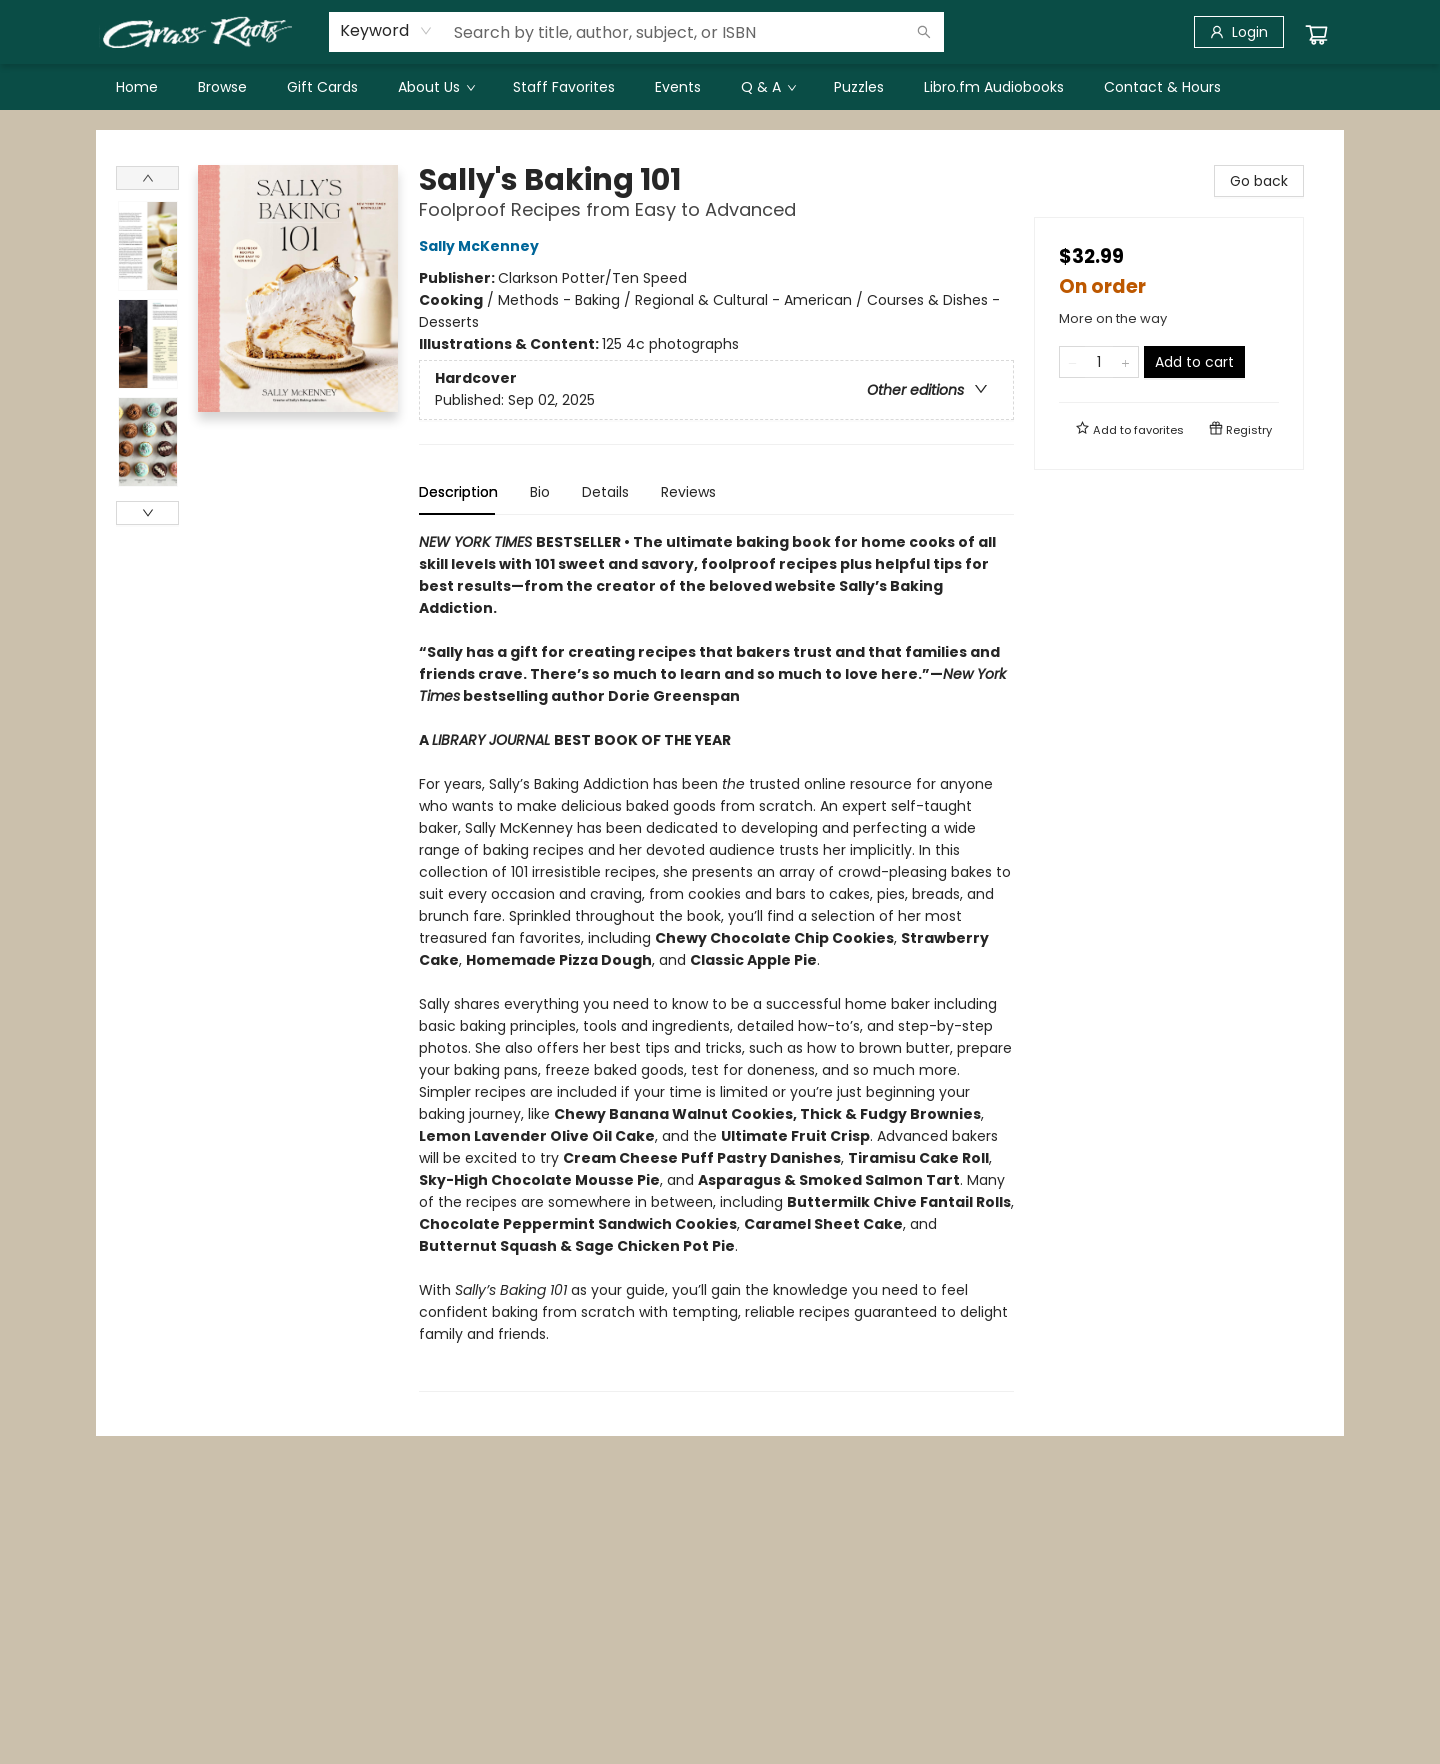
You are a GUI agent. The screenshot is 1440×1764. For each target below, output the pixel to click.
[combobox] (386, 31)
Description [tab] (458, 492)
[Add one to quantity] (1125, 362)
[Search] (924, 32)
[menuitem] (137, 87)
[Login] (1239, 32)
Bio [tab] (540, 492)
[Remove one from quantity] (1072, 362)
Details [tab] (605, 492)
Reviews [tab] (688, 492)
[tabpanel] (716, 961)
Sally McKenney (482, 246)
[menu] (720, 87)
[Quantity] (1099, 362)
